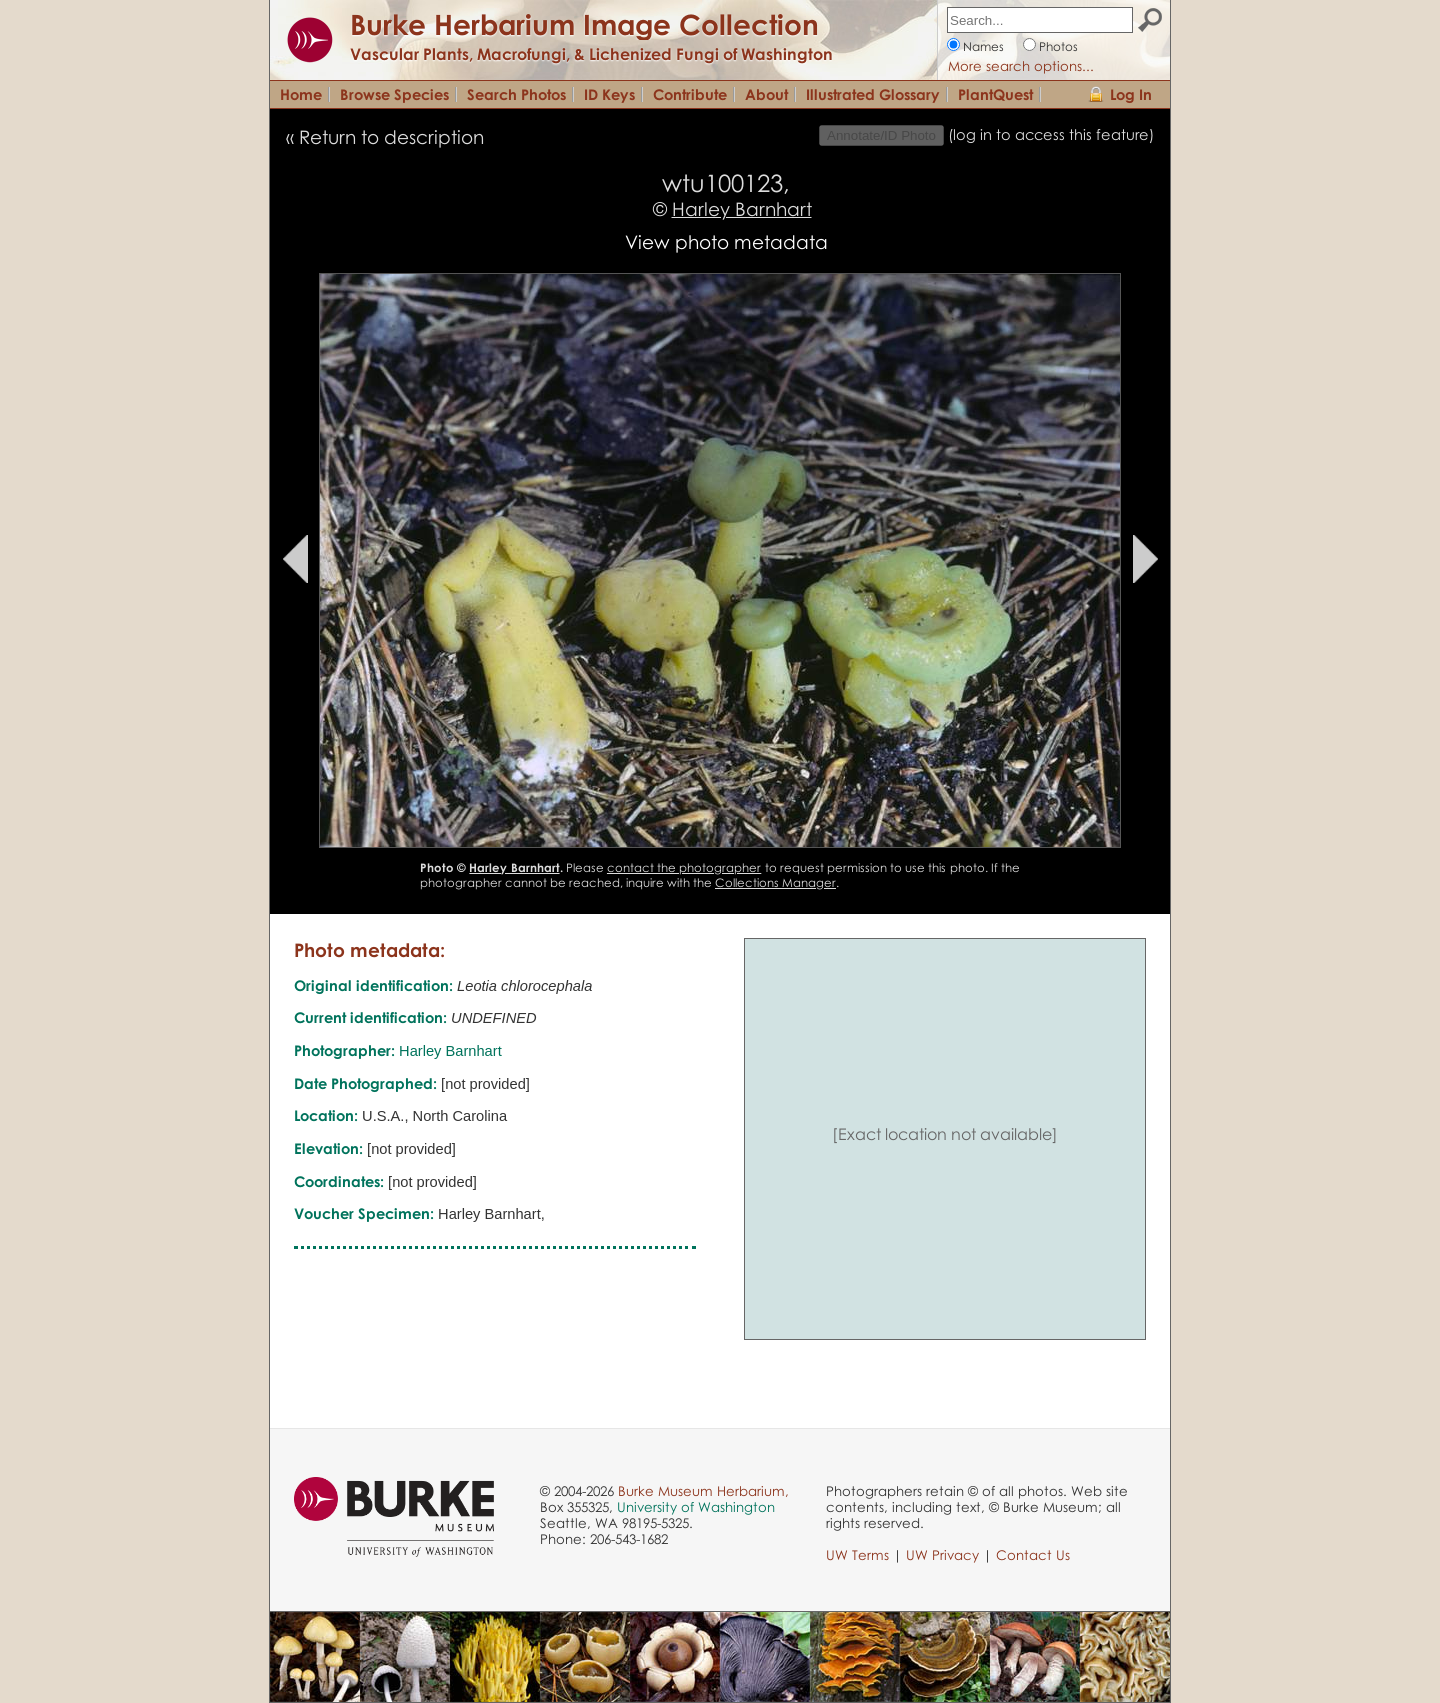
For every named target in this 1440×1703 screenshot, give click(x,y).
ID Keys (609, 94)
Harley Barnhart (742, 208)
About (766, 94)
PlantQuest (995, 94)
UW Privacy (942, 1555)
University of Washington (696, 1507)
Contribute (690, 94)
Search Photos (516, 94)
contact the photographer (684, 867)
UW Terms (857, 1555)
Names (983, 46)
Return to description (391, 136)
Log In (1131, 94)
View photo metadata (726, 241)
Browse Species (394, 94)
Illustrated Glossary (873, 94)
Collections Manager (775, 882)
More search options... (1021, 66)
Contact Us (1033, 1555)
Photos (1058, 46)
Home (301, 94)
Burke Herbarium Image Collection (584, 24)
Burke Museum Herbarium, (703, 1491)
